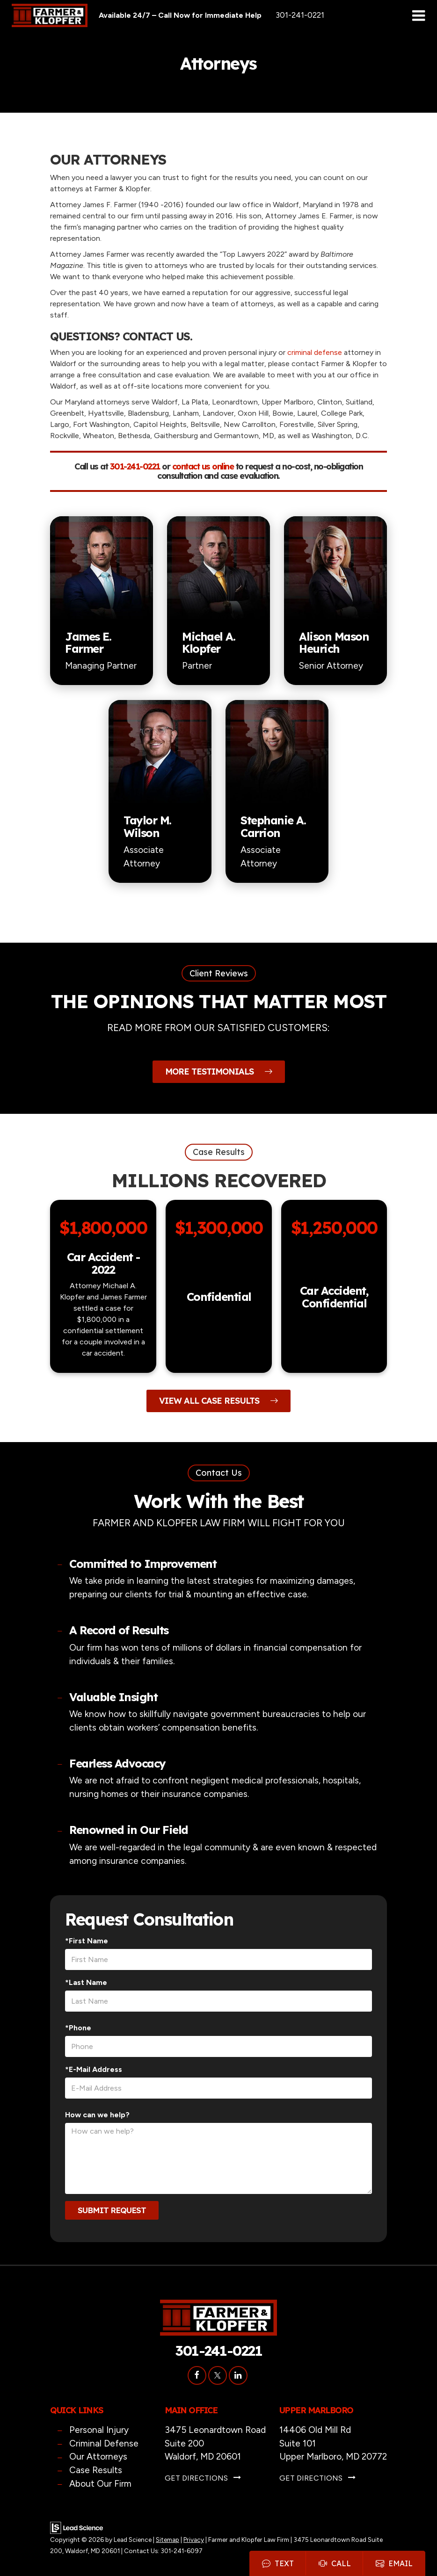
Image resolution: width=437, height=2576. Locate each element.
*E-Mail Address (93, 2069)
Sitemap (167, 2539)
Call (335, 2563)
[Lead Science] (76, 2527)
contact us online (203, 466)
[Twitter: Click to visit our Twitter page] (217, 2375)
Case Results (95, 2470)
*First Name (86, 1940)
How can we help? (97, 2114)
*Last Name (86, 1982)
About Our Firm (100, 2483)
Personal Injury (99, 2429)
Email (394, 2563)
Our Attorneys (98, 2456)
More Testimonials (218, 1071)
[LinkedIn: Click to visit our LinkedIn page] (238, 2375)
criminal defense (314, 352)
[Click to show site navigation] (418, 16)
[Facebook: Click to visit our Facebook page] (197, 2375)
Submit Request (112, 2210)
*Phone (78, 2027)
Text (278, 2563)
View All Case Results (218, 1400)
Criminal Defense (103, 2443)
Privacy (193, 2539)
